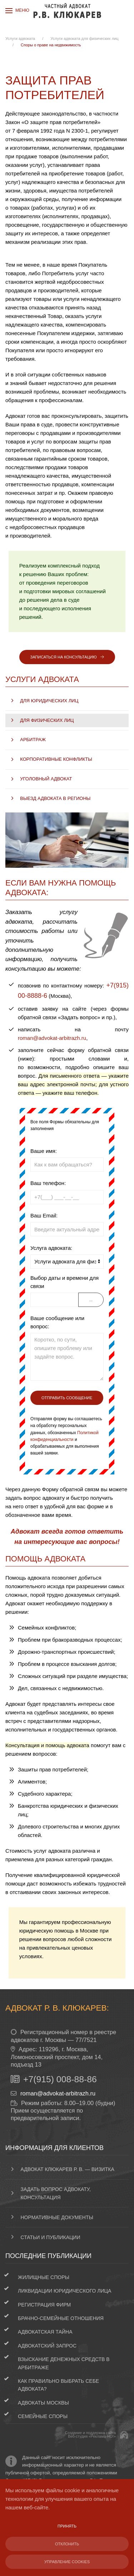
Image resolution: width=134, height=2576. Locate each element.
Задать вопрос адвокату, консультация (56, 2193)
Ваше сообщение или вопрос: (57, 1322)
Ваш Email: (44, 1215)
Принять (67, 2526)
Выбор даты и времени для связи (64, 1282)
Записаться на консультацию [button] (67, 657)
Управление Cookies (67, 2562)
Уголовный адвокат (46, 778)
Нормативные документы (57, 2217)
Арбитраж (33, 739)
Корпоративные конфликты (56, 759)
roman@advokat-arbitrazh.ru (52, 1038)
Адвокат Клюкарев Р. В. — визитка (67, 2169)
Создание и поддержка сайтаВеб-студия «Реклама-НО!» (90, 2435)
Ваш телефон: (48, 1183)
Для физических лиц (47, 720)
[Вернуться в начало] (67, 10)
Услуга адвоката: (51, 1248)
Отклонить (67, 2544)
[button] (17, 10)
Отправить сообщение (66, 1398)
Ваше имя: (43, 1151)
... (91, 1300)
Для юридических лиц (49, 700)
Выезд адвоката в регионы (55, 798)
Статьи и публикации (50, 2237)
